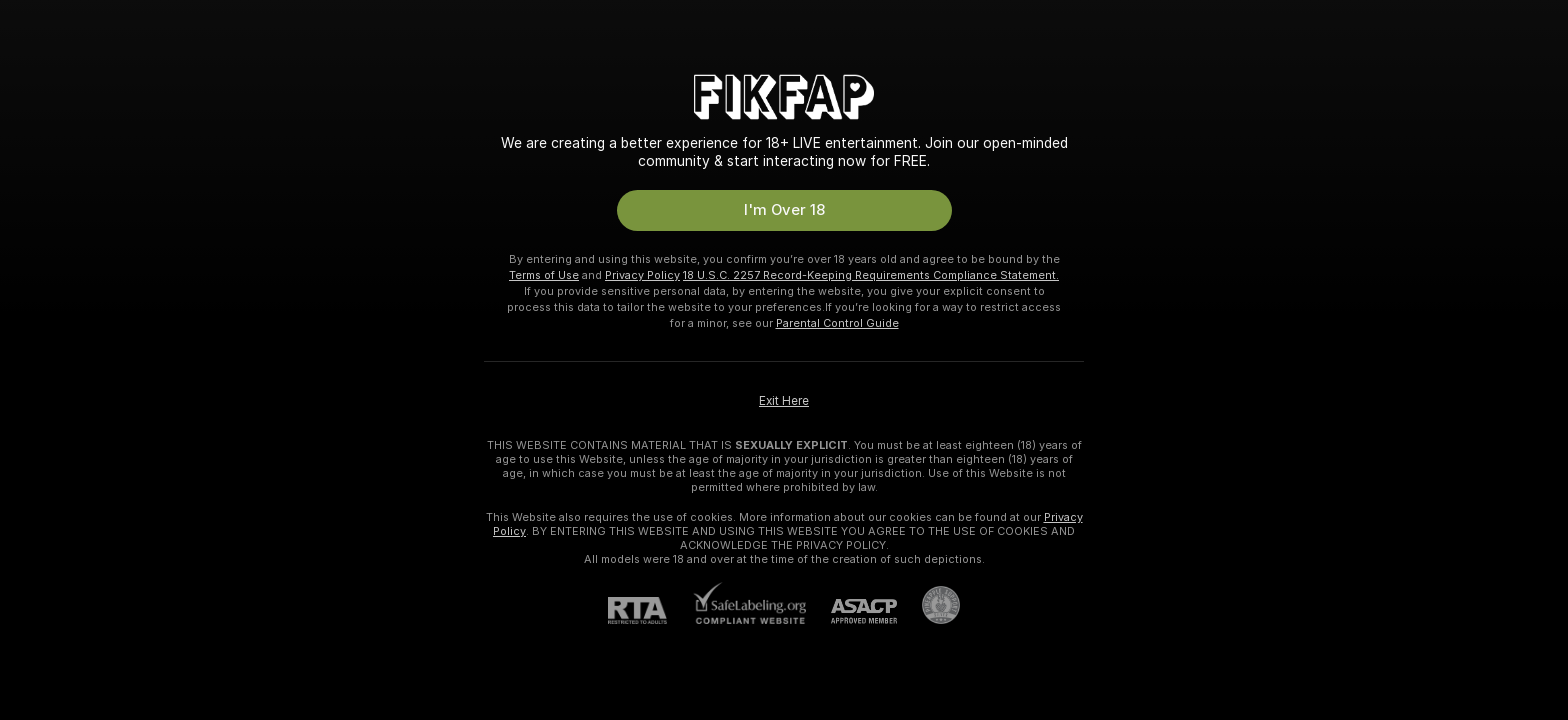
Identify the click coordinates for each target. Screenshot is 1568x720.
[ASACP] (851, 611)
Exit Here (784, 401)
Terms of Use (544, 275)
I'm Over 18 (784, 210)
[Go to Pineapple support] (928, 605)
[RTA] (650, 610)
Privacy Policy (642, 275)
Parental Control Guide (837, 323)
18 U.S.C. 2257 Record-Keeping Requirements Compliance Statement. (871, 275)
